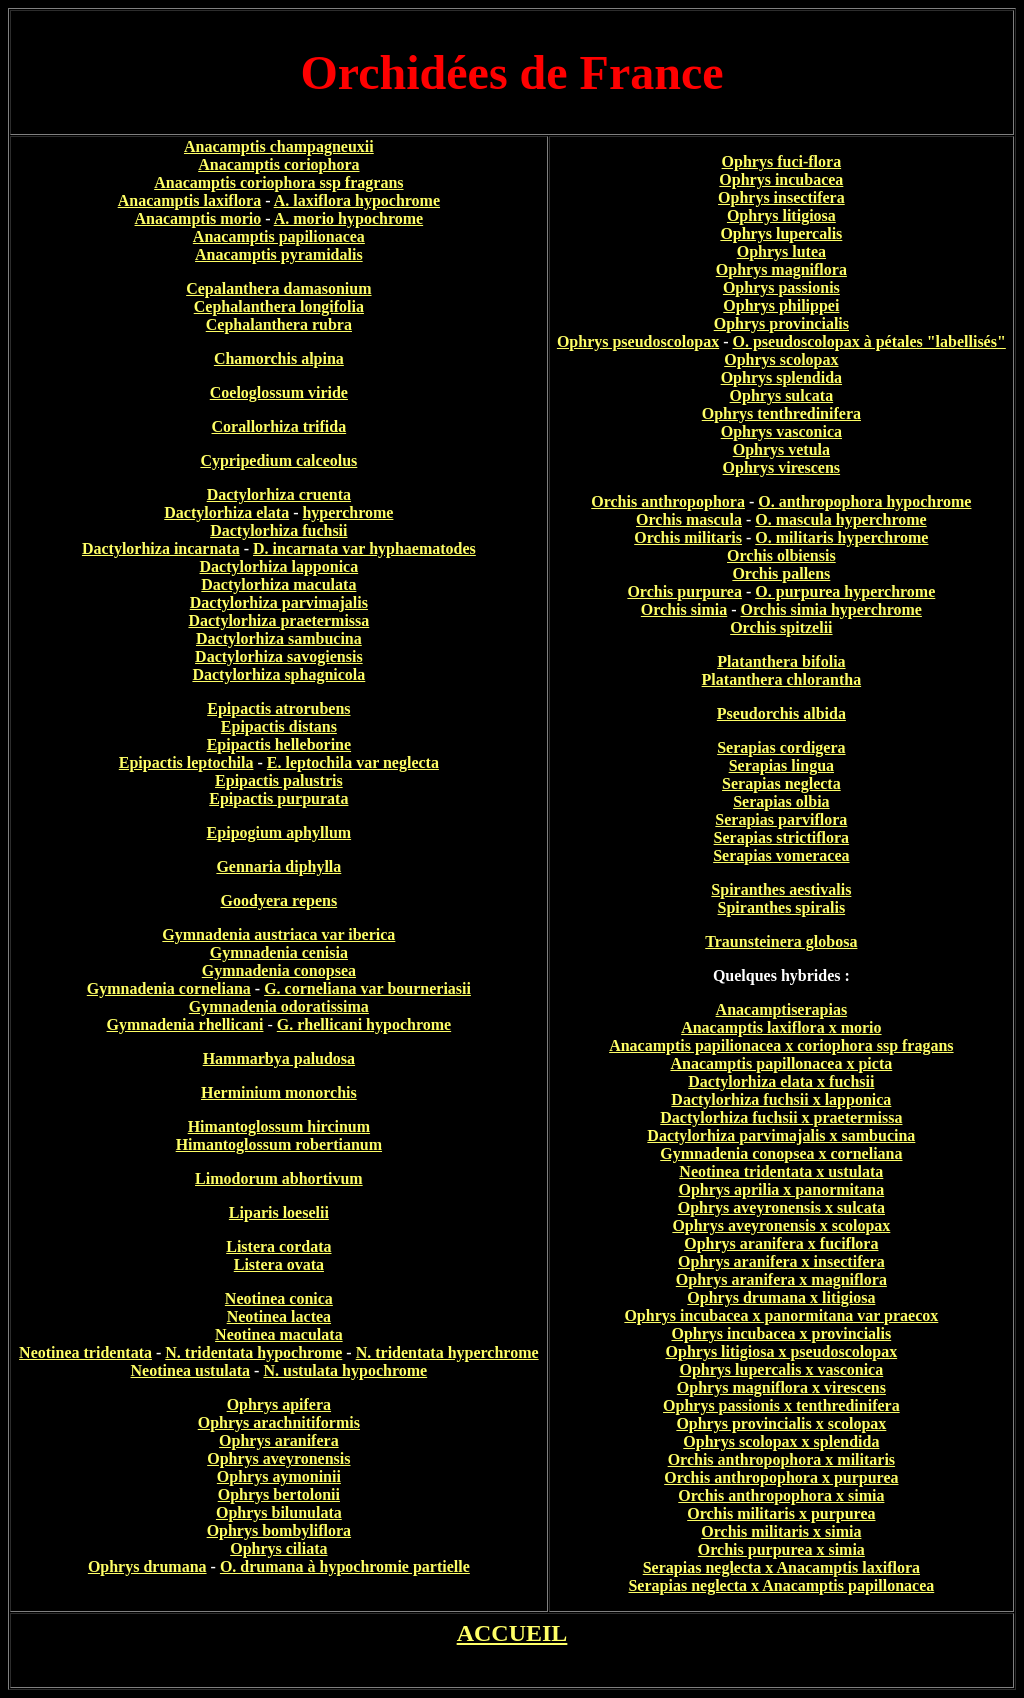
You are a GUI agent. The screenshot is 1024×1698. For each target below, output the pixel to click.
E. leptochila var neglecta (353, 762)
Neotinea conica (279, 1298)
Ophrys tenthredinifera (781, 413)
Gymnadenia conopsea (279, 970)
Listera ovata (279, 1264)
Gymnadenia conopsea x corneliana (781, 1153)
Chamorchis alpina (279, 358)
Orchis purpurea (684, 591)
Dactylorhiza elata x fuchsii (781, 1081)
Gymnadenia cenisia (279, 952)
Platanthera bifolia (781, 661)
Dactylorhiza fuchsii (278, 530)
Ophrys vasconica (781, 431)
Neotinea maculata (279, 1334)
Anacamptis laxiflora (190, 200)
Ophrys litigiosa (781, 215)
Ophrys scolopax (781, 359)
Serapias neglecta (781, 783)
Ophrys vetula (781, 449)
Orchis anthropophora (668, 501)
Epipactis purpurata (278, 798)
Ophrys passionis (781, 287)
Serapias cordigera (781, 747)
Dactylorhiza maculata (278, 584)
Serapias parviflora (781, 819)
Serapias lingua (781, 765)
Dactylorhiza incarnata (161, 548)
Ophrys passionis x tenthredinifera (781, 1405)
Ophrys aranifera (279, 1440)
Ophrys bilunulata (279, 1512)
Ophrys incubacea (781, 179)
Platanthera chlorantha (782, 679)
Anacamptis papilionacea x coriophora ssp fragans (781, 1045)
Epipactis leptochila (186, 762)
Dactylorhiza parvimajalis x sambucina (781, 1135)
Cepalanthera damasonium (278, 288)
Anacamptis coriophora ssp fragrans (278, 182)
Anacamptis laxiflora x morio (781, 1027)
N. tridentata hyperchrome (447, 1352)
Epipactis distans (279, 726)
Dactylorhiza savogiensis (279, 656)
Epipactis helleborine (279, 744)
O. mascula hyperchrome (840, 519)
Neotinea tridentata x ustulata (781, 1171)
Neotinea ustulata (191, 1370)
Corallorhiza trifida (279, 426)
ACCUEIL (512, 1633)
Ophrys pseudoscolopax (638, 341)
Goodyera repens (279, 900)
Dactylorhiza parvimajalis (279, 602)
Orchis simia (684, 609)
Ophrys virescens (781, 467)
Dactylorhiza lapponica (279, 566)
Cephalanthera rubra (279, 324)
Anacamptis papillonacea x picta (781, 1063)
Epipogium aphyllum (279, 832)
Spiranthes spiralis (782, 907)
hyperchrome (347, 512)
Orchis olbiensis (781, 555)
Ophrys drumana (147, 1566)
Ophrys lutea (781, 251)
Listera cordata (278, 1246)
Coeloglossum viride (279, 392)
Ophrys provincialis (781, 323)
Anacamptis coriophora (278, 164)
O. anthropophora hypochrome (864, 501)
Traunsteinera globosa (781, 941)
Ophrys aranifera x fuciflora (781, 1243)
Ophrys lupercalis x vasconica (782, 1369)
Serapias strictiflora (782, 837)
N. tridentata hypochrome (253, 1352)
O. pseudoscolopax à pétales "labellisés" (868, 341)
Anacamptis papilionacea (279, 236)
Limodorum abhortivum (279, 1178)
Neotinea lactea (279, 1316)
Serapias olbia (781, 801)
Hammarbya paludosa (279, 1058)
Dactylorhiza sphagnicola (278, 674)
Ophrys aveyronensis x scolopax (781, 1225)
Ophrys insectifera (781, 197)
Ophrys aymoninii (279, 1476)
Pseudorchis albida (781, 713)
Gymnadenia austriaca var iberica (278, 934)
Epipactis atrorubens (278, 708)
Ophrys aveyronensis (278, 1458)
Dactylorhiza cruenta (279, 494)
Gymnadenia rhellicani (185, 1024)
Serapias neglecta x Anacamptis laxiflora (781, 1567)
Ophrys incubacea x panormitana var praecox (781, 1315)
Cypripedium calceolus (278, 460)
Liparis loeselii (279, 1212)
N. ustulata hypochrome (345, 1370)
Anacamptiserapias (782, 1009)
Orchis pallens (781, 573)
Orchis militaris (688, 537)
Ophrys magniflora (781, 269)
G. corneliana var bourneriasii (367, 988)
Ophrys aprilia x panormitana (781, 1189)
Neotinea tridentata (85, 1352)
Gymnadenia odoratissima (279, 1006)
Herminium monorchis (279, 1092)
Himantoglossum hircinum (279, 1126)
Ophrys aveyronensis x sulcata (781, 1207)
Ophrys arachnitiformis (279, 1422)
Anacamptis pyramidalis (279, 254)
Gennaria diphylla (278, 866)
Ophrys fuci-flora (782, 161)
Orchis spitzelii (781, 627)
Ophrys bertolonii (279, 1494)
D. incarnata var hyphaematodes (364, 548)
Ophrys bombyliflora (279, 1530)
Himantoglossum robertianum (279, 1144)
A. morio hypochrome (348, 218)
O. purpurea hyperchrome (845, 591)
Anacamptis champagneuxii (279, 146)
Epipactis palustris (279, 780)
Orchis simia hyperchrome (831, 609)
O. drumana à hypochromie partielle (345, 1566)
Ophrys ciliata (278, 1548)
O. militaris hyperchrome (841, 537)
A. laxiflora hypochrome (357, 200)
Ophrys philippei (781, 305)
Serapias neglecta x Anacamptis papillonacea (781, 1585)
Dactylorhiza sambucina (279, 638)
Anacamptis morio (198, 218)
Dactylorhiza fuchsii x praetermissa (781, 1117)
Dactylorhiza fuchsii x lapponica (781, 1099)
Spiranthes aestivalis (781, 889)
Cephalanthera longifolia (279, 306)
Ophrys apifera (279, 1404)
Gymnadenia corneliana (169, 988)
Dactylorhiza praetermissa (278, 620)
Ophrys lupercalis (781, 233)
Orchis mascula (689, 519)
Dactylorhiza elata (226, 512)
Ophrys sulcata (782, 395)
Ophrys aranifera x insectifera (781, 1261)
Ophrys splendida (781, 377)
